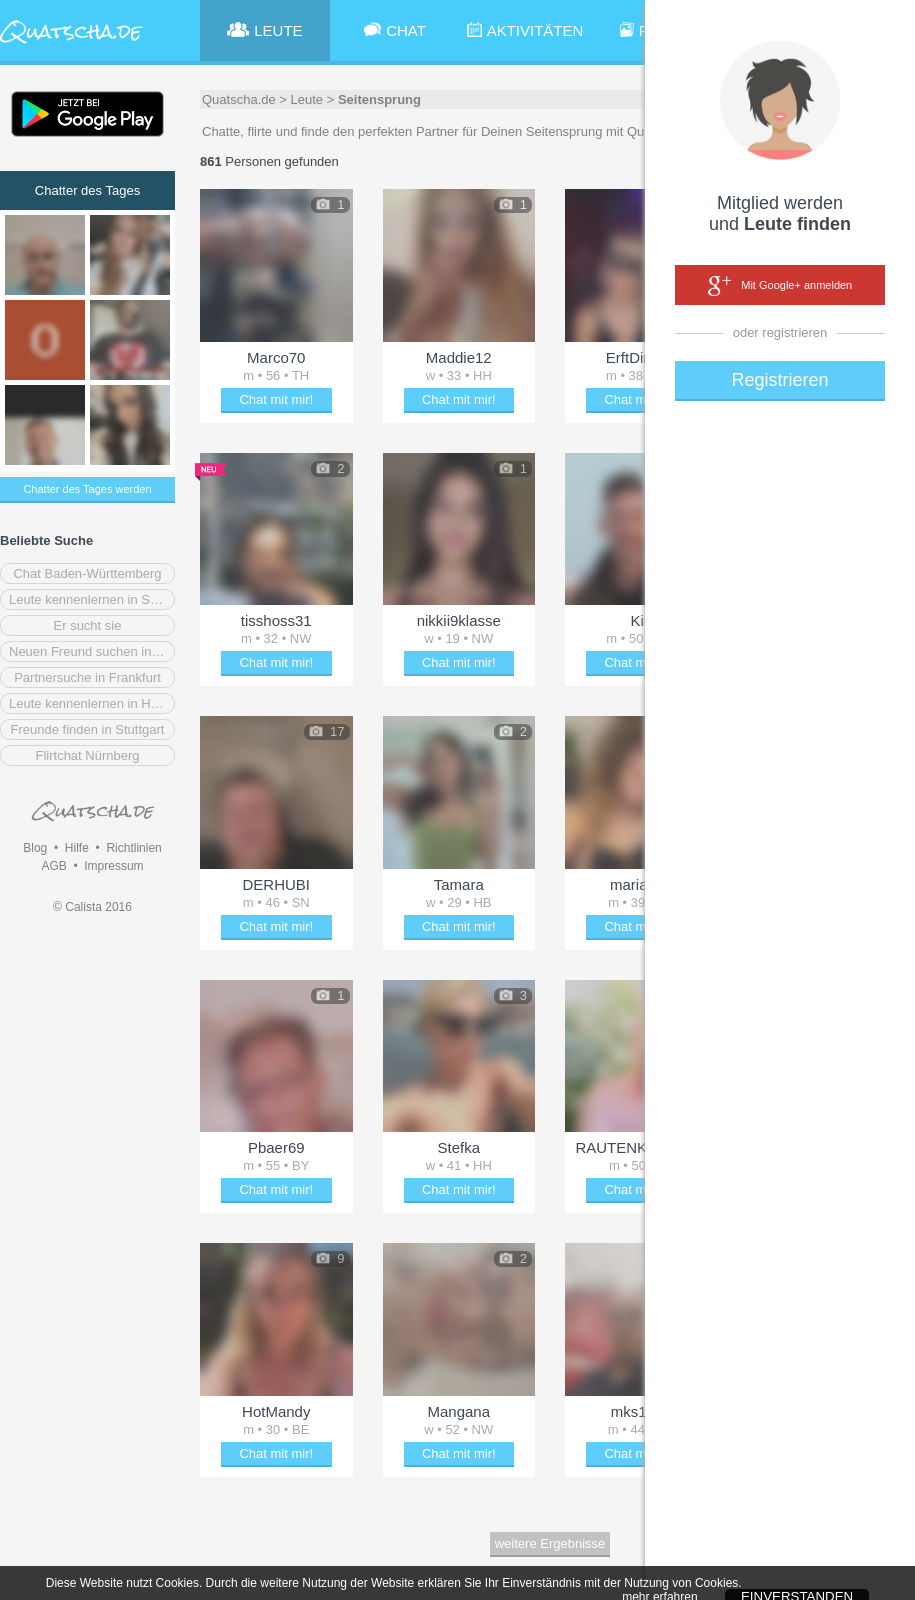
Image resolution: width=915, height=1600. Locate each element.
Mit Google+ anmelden (780, 286)
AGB (53, 866)
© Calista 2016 (92, 907)
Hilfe (77, 848)
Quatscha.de (239, 99)
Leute (307, 99)
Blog (35, 848)
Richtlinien (133, 848)
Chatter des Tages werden (87, 489)
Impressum (113, 866)
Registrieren (779, 380)
